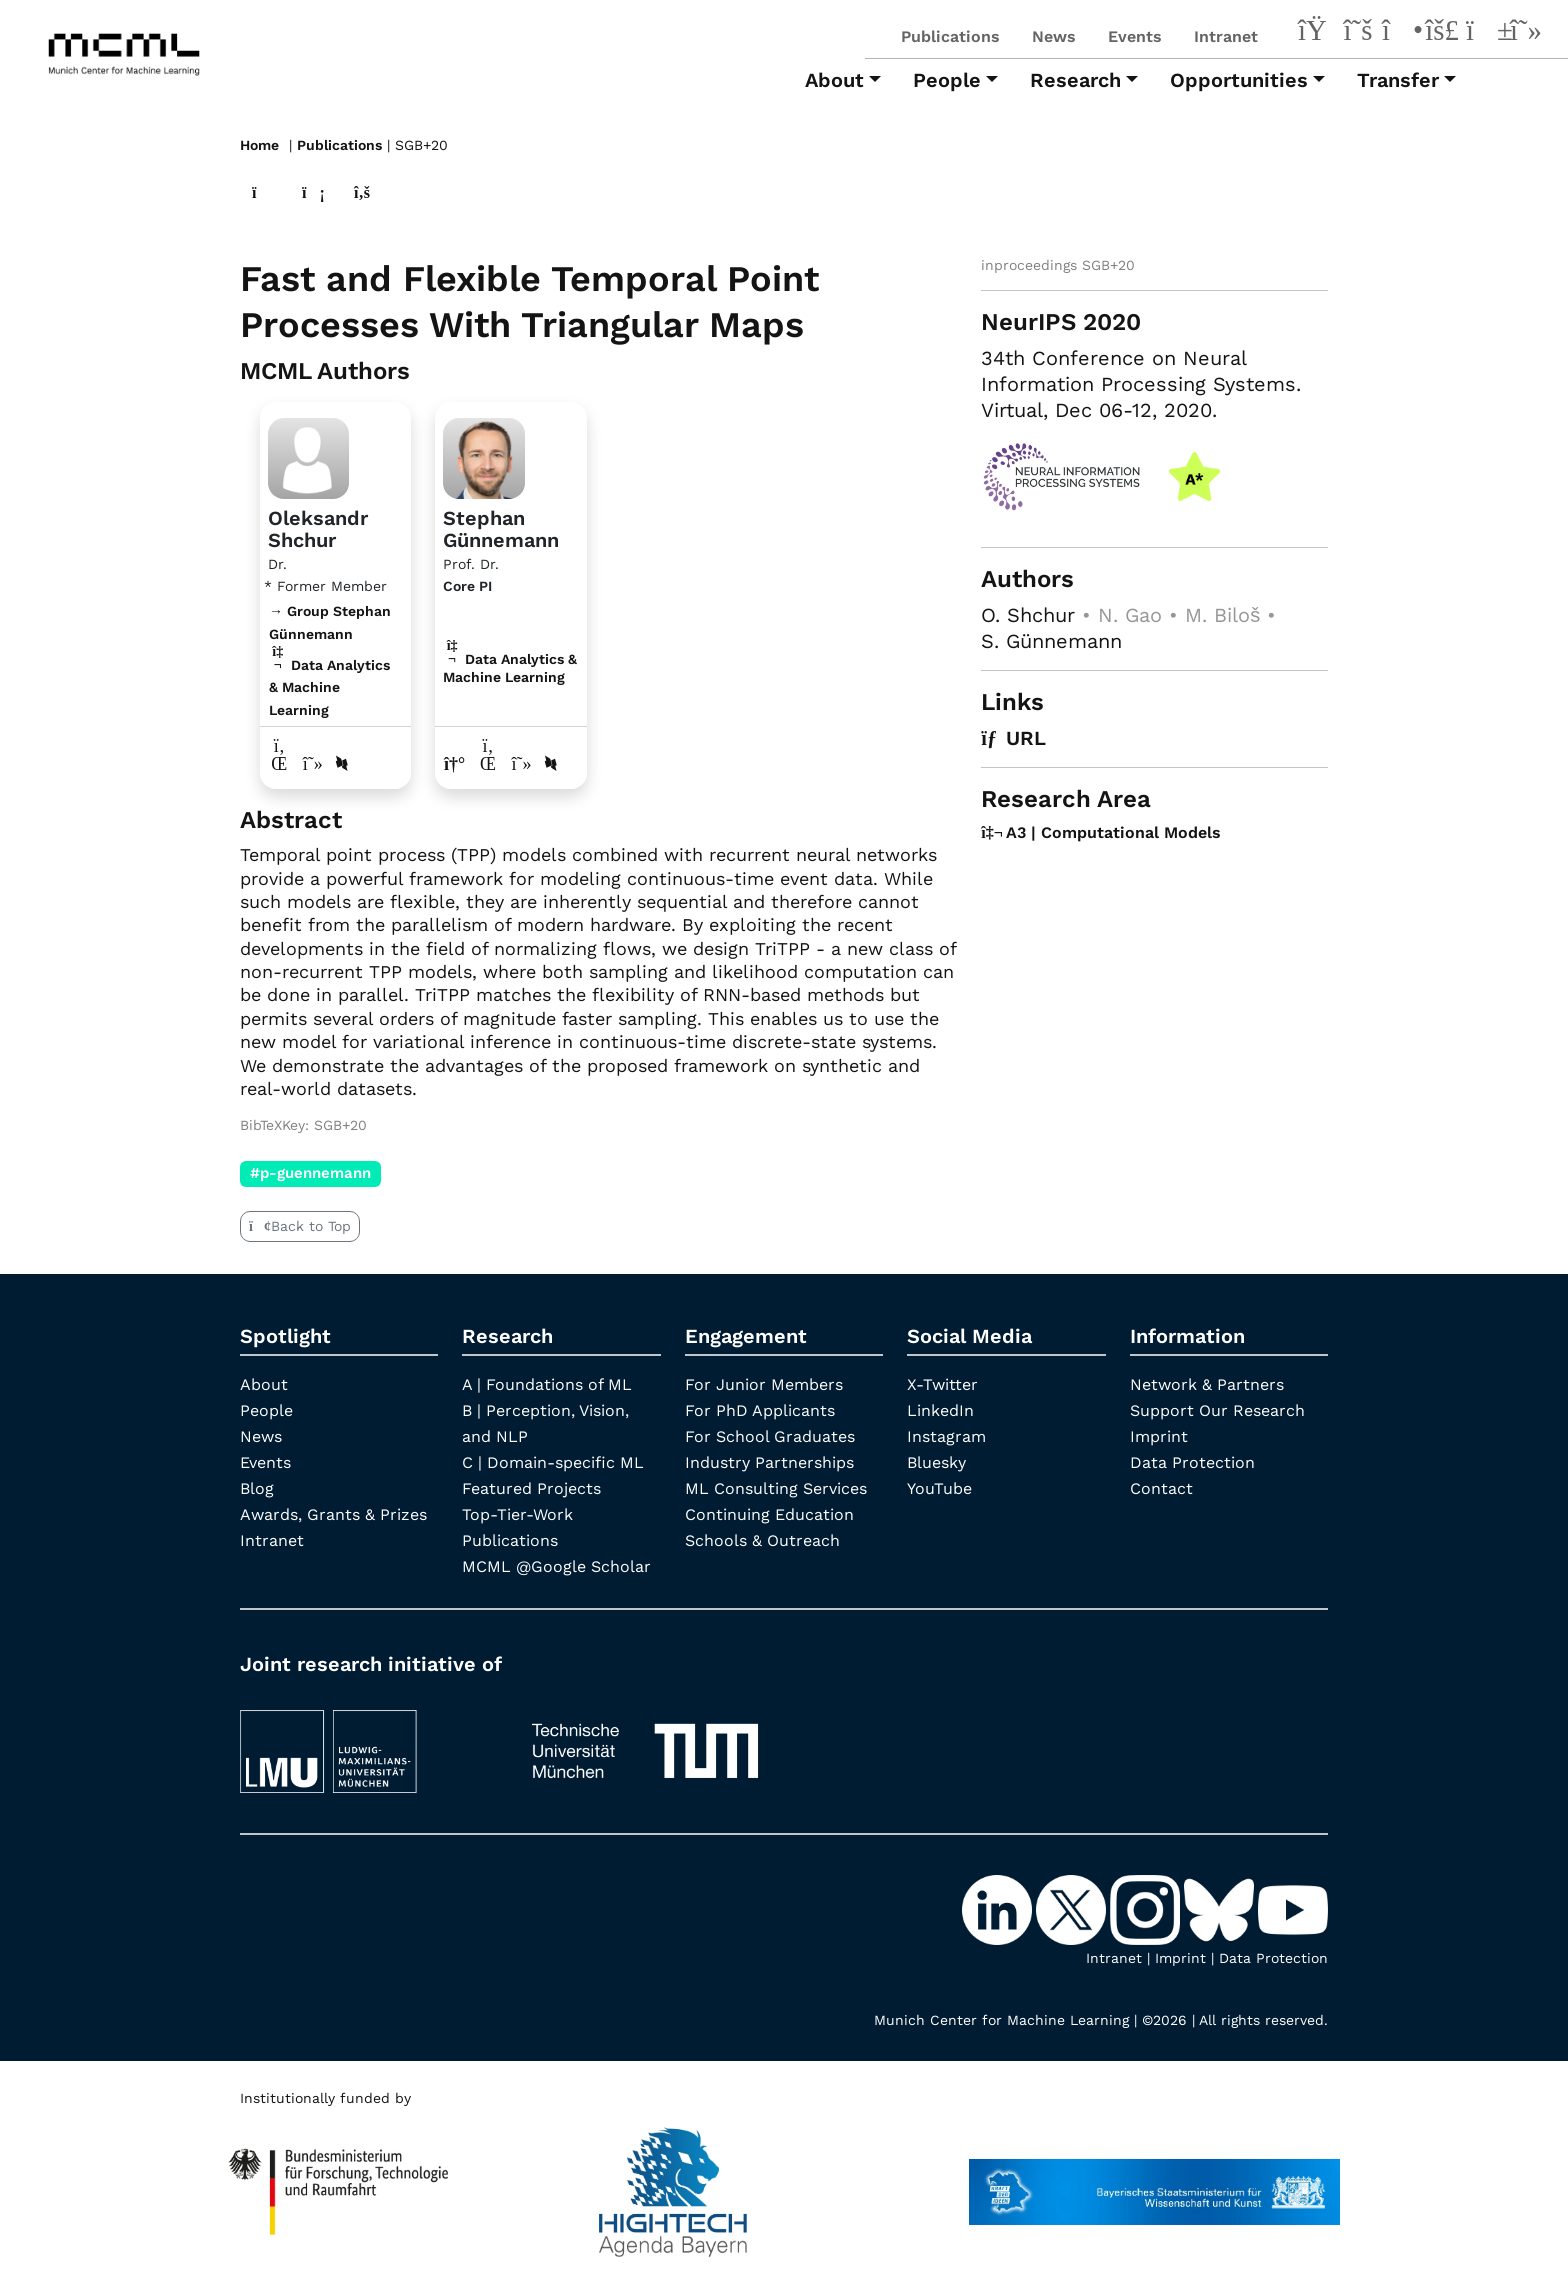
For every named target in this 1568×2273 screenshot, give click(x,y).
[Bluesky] (1442, 33)
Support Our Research (1217, 1410)
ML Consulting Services (776, 1488)
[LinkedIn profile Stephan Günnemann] (488, 763)
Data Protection (1192, 1462)
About (264, 1384)
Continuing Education (769, 1514)
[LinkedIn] (1316, 33)
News (1054, 36)
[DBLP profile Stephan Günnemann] (551, 763)
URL (1013, 738)
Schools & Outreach (762, 1540)
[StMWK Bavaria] (1154, 2183)
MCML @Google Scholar (556, 1566)
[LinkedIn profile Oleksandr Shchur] (279, 763)
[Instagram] (1400, 33)
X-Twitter (942, 1384)
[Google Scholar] (1526, 33)
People (266, 1410)
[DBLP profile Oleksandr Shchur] (342, 763)
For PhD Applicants (760, 1410)
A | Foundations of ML (547, 1384)
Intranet (1226, 36)
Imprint (1159, 1436)
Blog (257, 1488)
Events (1135, 36)
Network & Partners (1207, 1384)
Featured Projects (531, 1488)
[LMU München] (367, 1742)
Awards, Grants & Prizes (333, 1514)
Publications (950, 36)
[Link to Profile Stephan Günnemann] (483, 456)
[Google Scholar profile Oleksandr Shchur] (313, 763)
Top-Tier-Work (517, 1514)
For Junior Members (764, 1384)
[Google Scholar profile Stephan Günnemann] (521, 763)
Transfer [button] (1398, 80)
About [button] (834, 80)
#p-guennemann (310, 1173)
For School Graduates (770, 1436)
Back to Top (300, 1226)
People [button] (947, 80)
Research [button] (1075, 80)
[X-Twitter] (1358, 33)
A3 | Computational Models (1101, 832)
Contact (1161, 1488)
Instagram (946, 1436)
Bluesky (936, 1462)
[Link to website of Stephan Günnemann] (454, 763)
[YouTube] (1484, 33)
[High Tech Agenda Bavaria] (339, 2183)
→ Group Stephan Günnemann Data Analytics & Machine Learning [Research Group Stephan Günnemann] (330, 660)
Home (259, 145)
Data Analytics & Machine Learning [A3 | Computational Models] (510, 668)
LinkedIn (940, 1410)
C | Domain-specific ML (553, 1462)
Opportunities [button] (1239, 80)
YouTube (939, 1488)
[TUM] (645, 1742)
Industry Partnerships (769, 1462)
